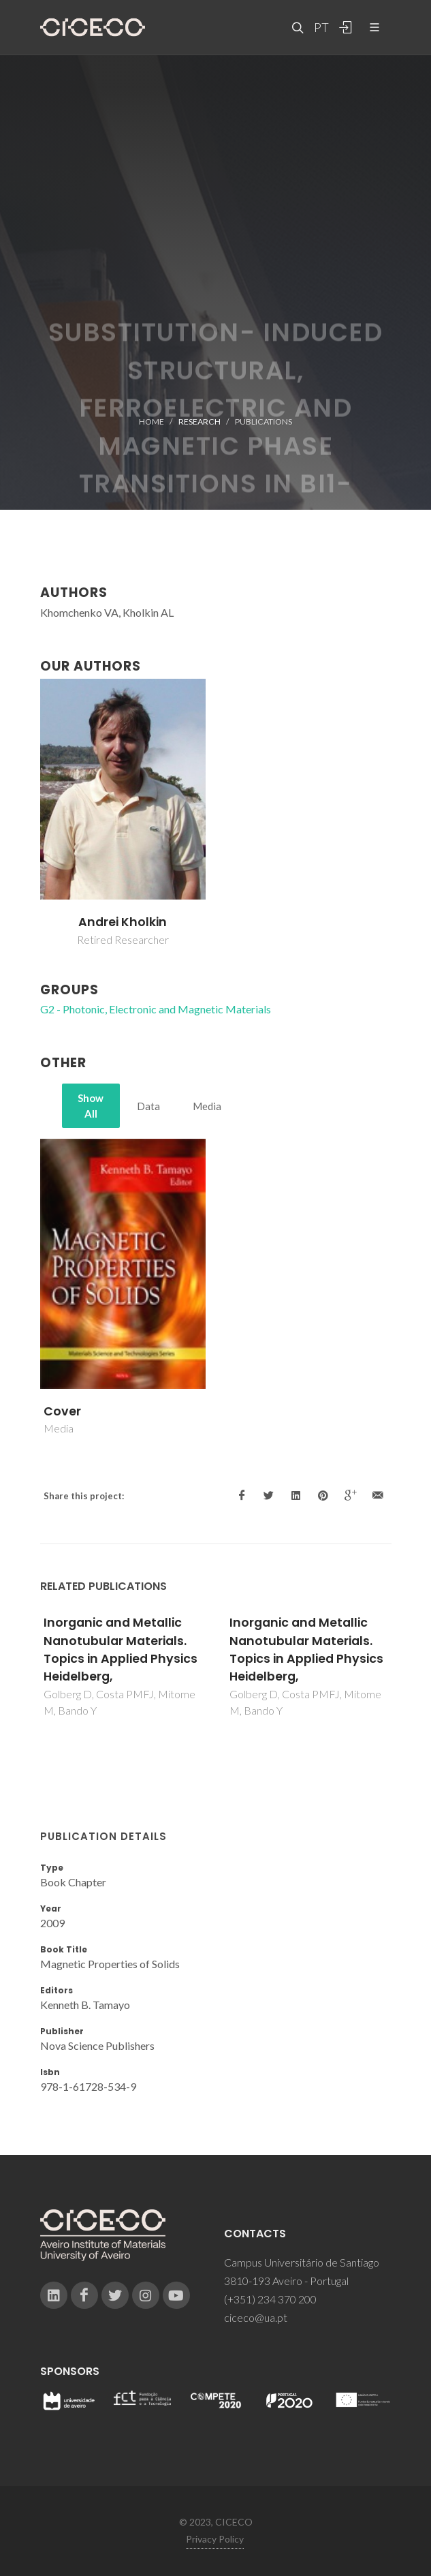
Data (148, 1106)
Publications (263, 421)
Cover (62, 1411)
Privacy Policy (215, 2539)
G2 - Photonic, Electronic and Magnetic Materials (155, 1008)
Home (151, 421)
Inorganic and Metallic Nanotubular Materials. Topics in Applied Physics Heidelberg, (120, 1649)
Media (207, 1106)
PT (321, 27)
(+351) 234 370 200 (270, 2299)
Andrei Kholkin (122, 922)
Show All (90, 1106)
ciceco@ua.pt (255, 2317)
